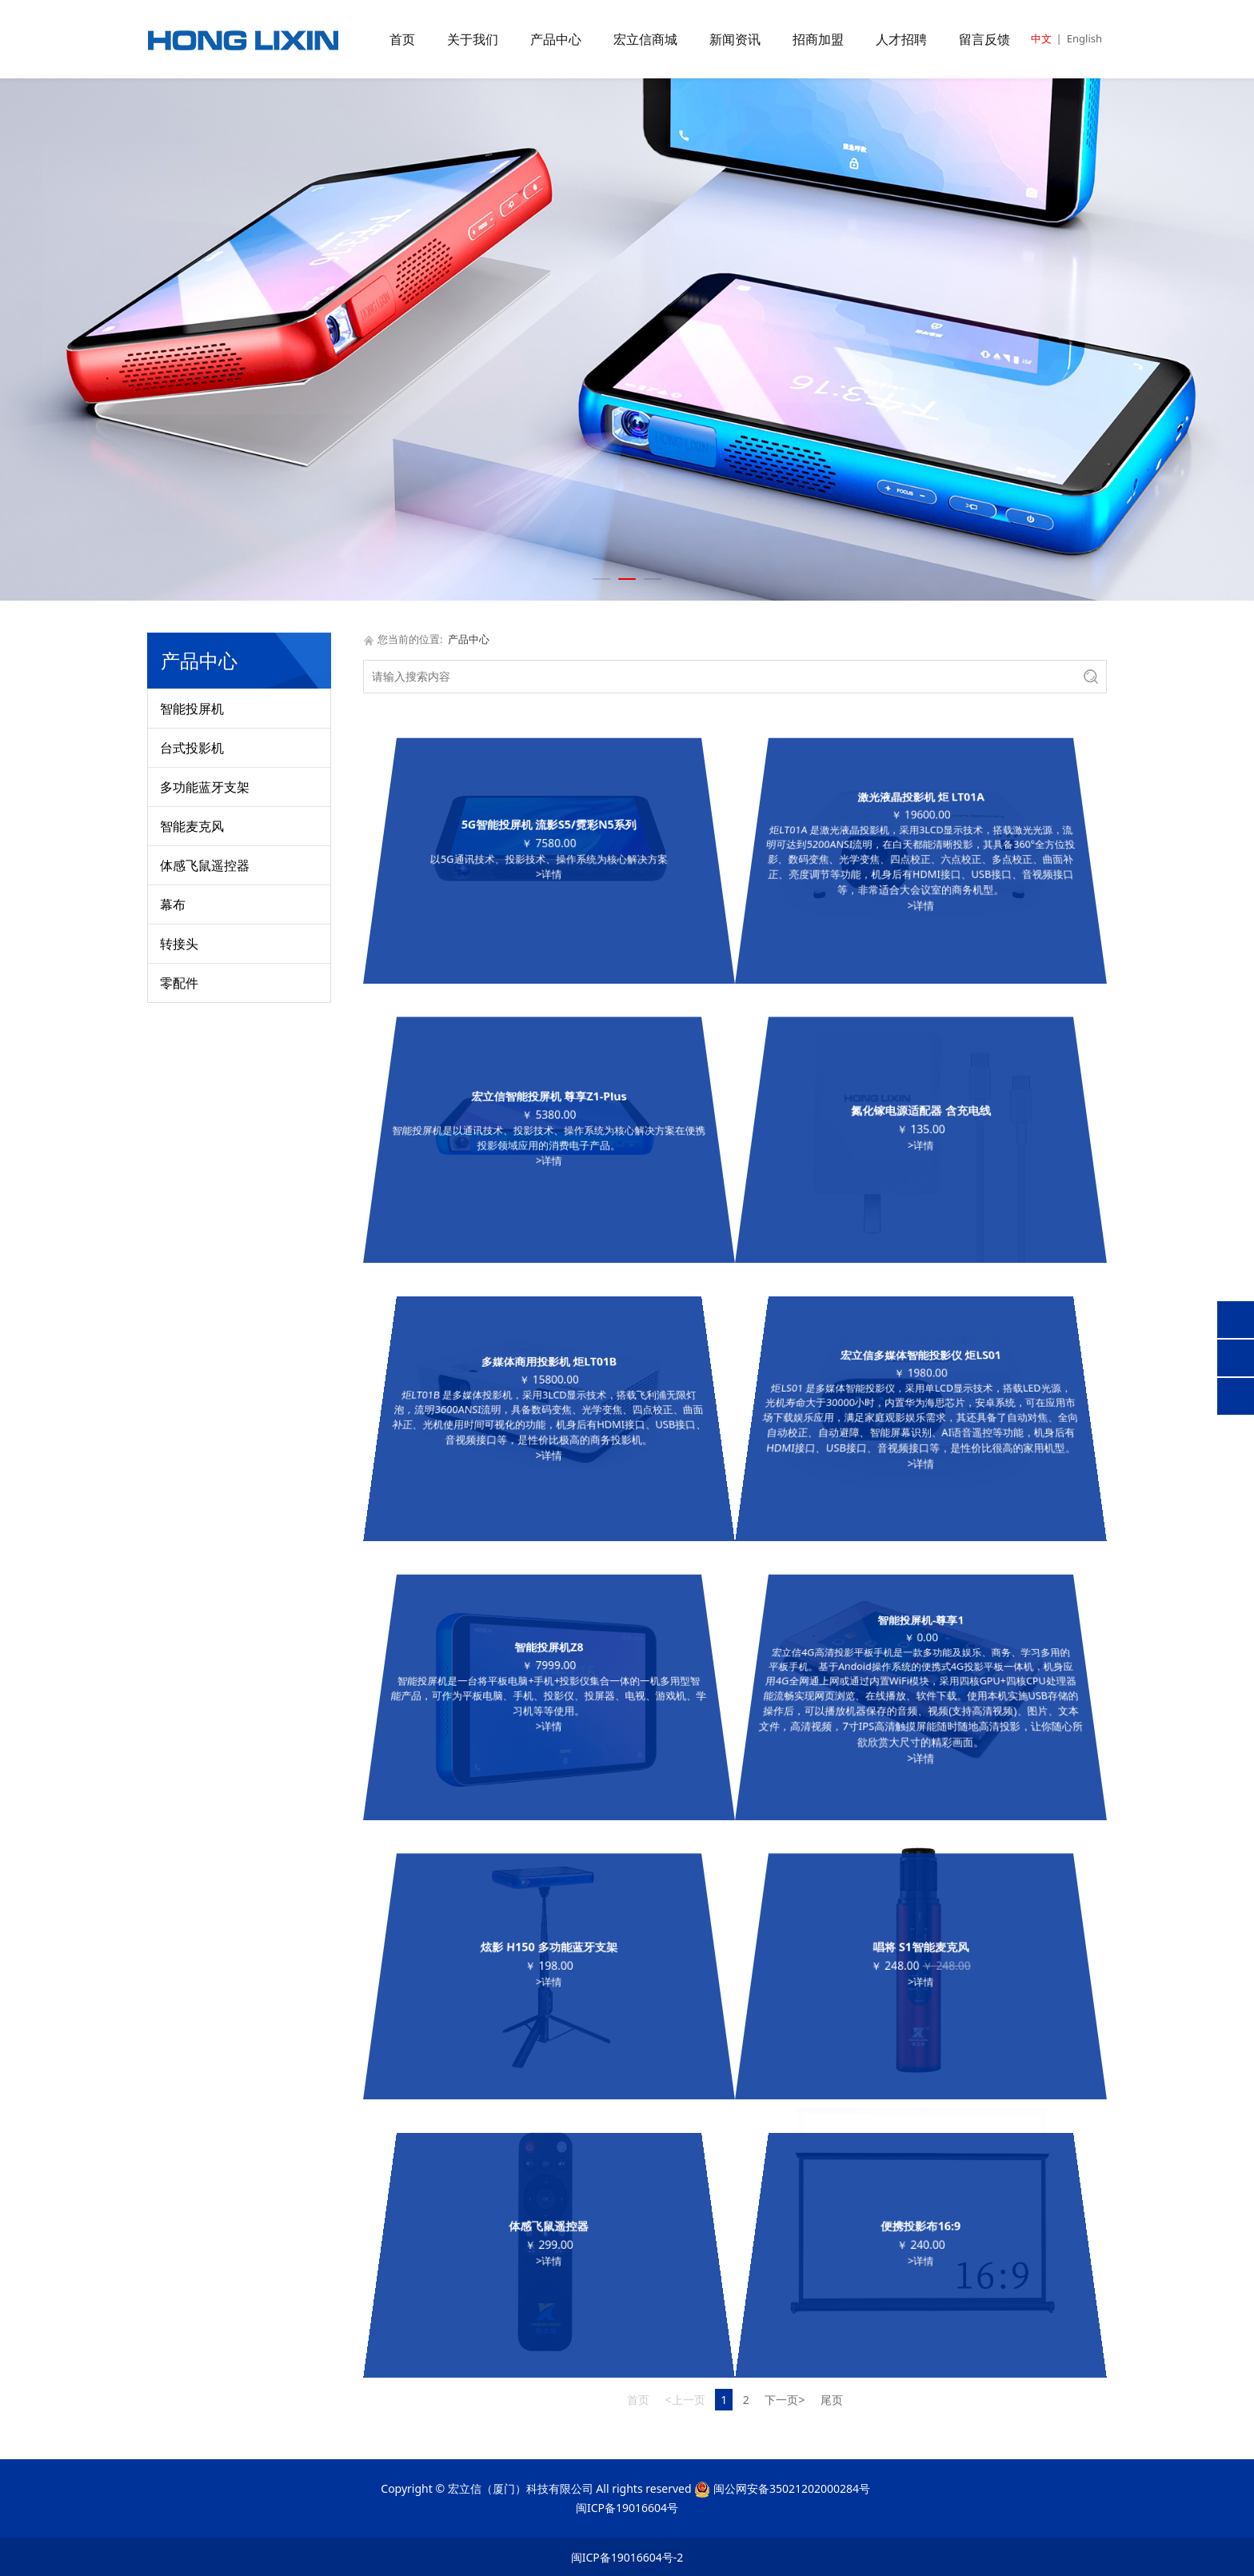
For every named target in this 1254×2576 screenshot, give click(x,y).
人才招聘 (901, 39)
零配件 (179, 983)
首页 (402, 39)
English (1084, 38)
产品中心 (555, 39)
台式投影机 (192, 748)
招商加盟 (818, 39)
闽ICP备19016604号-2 (627, 2557)
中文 (1041, 38)
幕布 (173, 904)
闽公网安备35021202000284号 (791, 2488)
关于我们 (472, 39)
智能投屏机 (192, 708)
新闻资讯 (735, 39)
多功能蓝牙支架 (205, 787)
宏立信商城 (645, 39)
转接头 (179, 944)
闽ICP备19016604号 (627, 2507)
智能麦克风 (192, 826)
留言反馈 (984, 39)
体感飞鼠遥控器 (205, 865)
